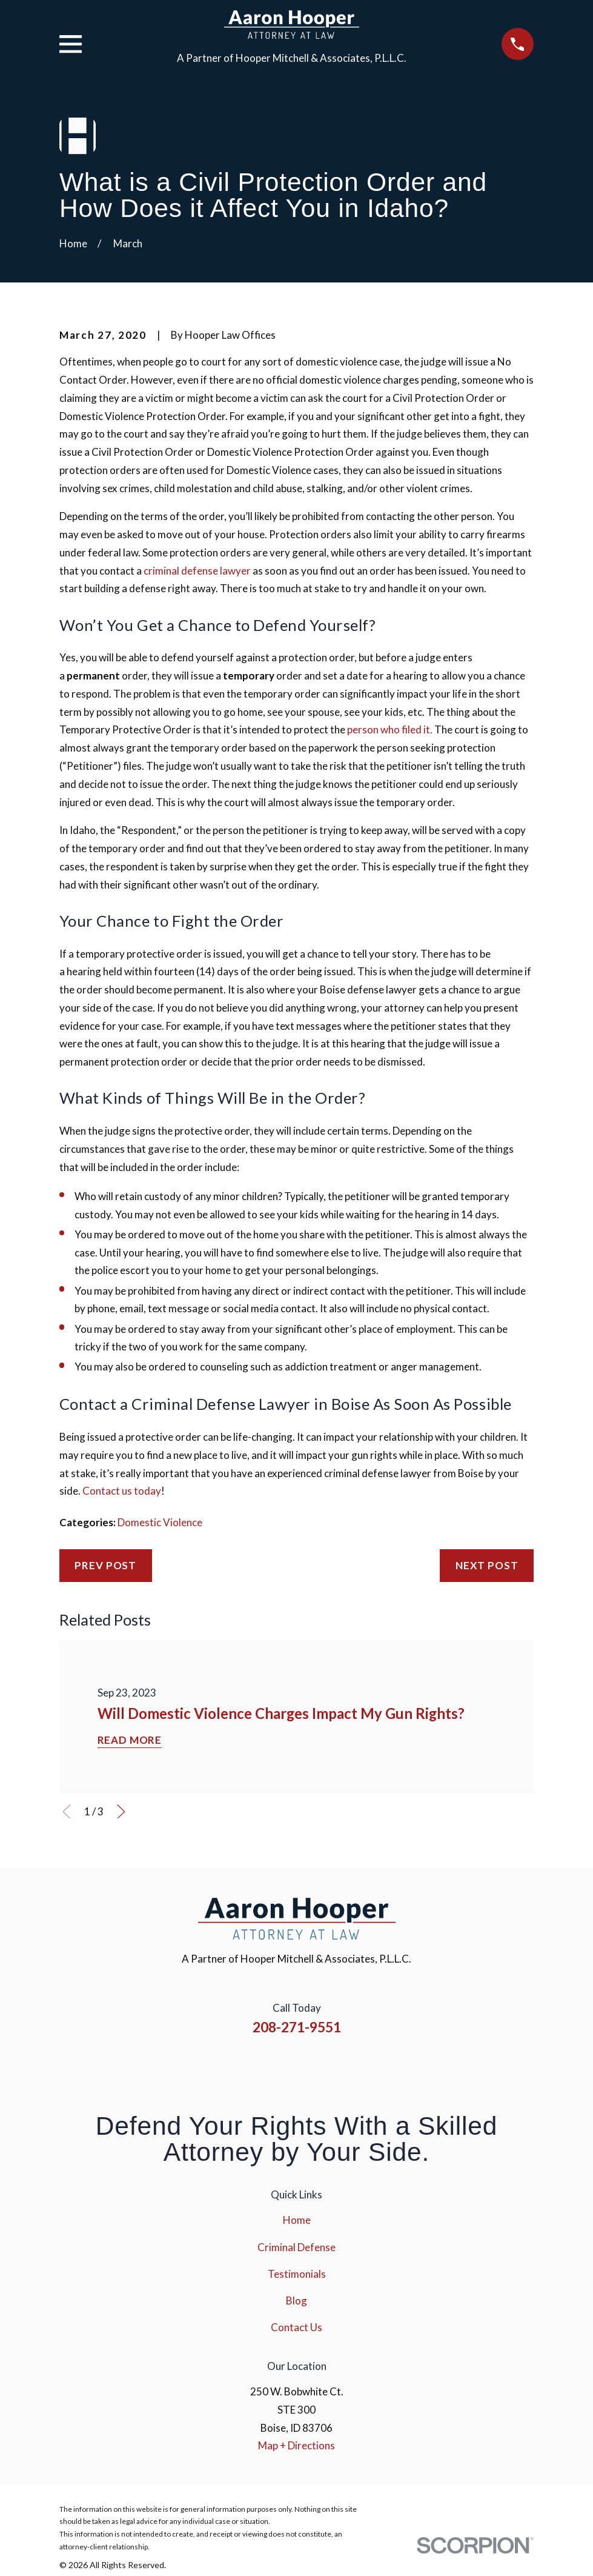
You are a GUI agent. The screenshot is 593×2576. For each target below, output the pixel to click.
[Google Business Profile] (346, 2067)
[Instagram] (280, 2067)
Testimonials (297, 2273)
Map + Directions (296, 2445)
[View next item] (121, 1811)
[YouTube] (313, 2067)
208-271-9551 (297, 2027)
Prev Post (105, 1565)
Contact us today (121, 1490)
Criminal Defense (296, 2247)
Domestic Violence (160, 1522)
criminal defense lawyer (197, 570)
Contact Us (296, 2327)
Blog (296, 2300)
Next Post (487, 1565)
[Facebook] (247, 2067)
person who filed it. (389, 729)
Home (297, 2220)
